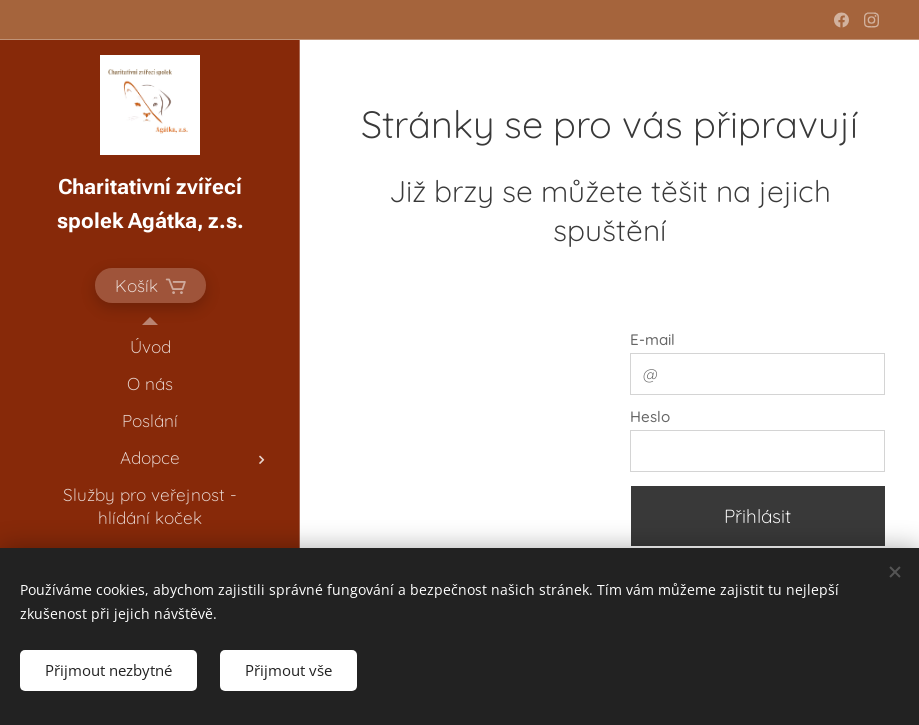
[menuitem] (150, 346)
